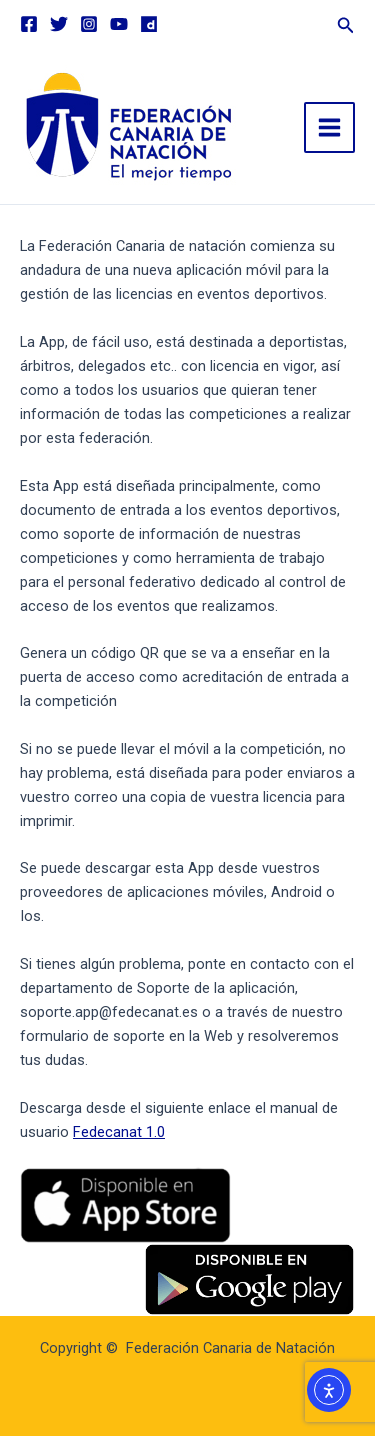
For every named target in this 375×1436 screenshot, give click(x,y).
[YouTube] (119, 24)
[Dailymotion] (149, 24)
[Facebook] (29, 24)
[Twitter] (59, 24)
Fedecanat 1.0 (119, 1132)
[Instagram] (89, 24)
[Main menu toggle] (329, 127)
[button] (346, 22)
